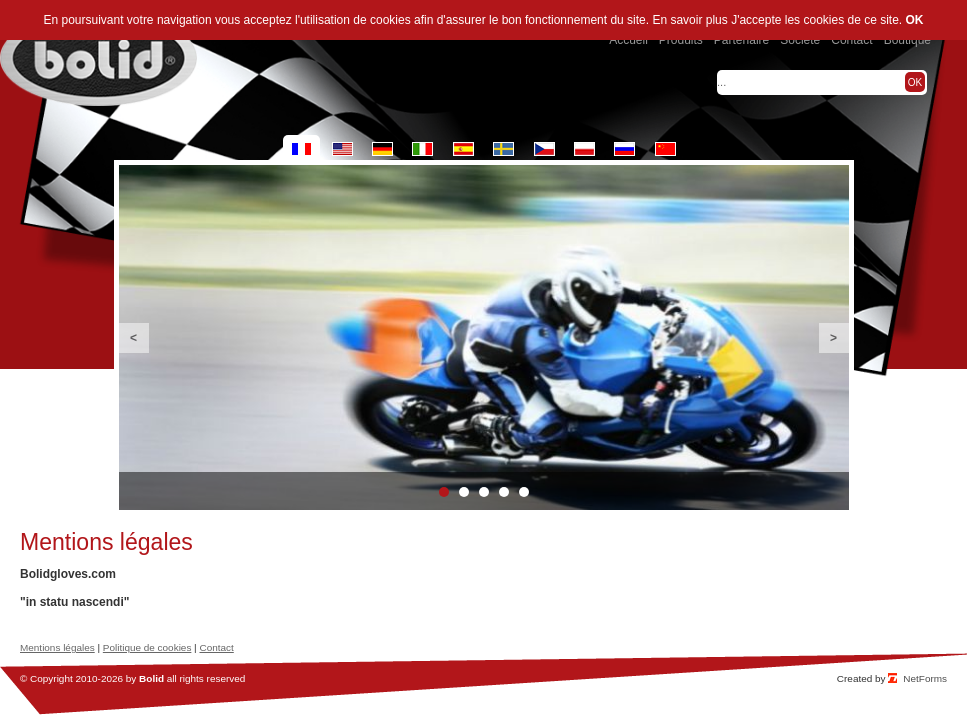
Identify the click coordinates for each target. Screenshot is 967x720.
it (422, 149)
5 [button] (524, 492)
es (463, 149)
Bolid (151, 678)
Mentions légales (57, 647)
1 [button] (444, 492)
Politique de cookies (147, 647)
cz (544, 149)
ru (624, 149)
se (503, 149)
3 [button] (484, 492)
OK (915, 20)
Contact (216, 647)
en (342, 149)
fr (301, 149)
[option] (484, 337)
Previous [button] (134, 338)
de (382, 149)
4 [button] (504, 492)
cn (665, 149)
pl (584, 149)
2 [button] (464, 492)
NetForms (925, 678)
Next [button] (834, 338)
